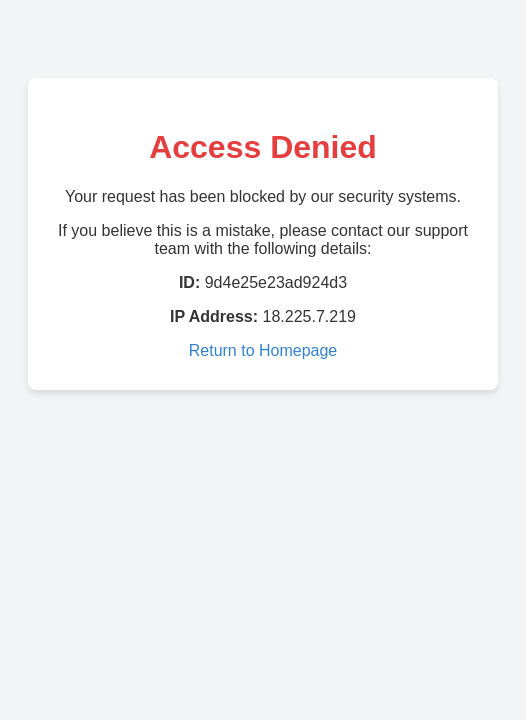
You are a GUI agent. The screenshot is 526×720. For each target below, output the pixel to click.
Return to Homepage (263, 350)
